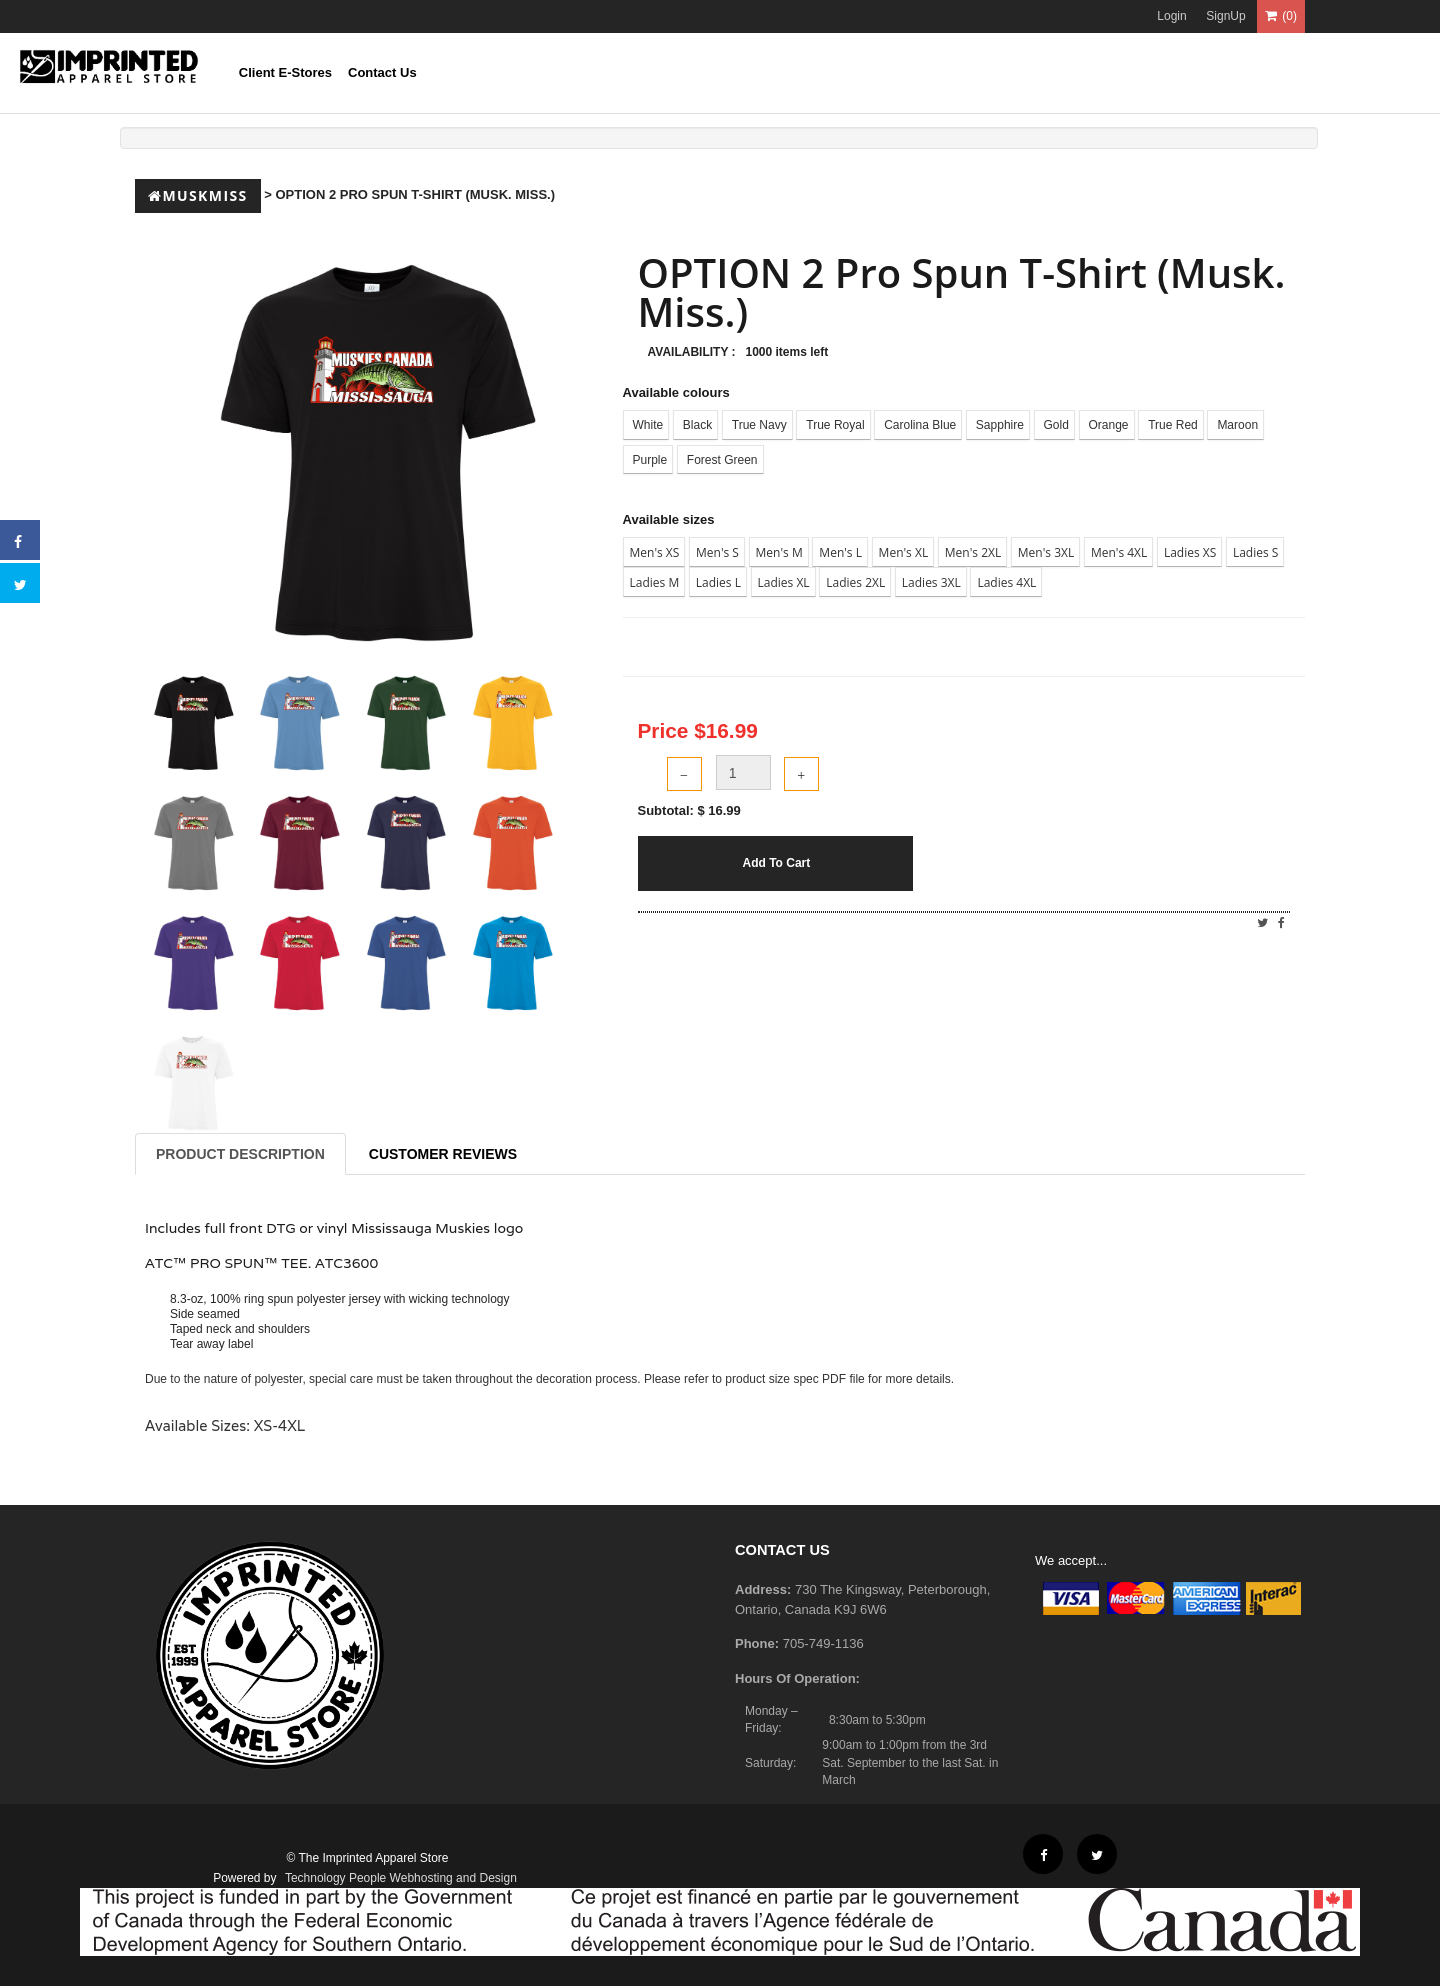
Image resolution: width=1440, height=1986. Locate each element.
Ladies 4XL (1006, 582)
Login (1171, 16)
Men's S (717, 552)
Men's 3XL (1046, 552)
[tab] (194, 723)
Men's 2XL (973, 552)
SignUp (1225, 16)
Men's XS (655, 552)
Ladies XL (784, 582)
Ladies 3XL (931, 582)
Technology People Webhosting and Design (401, 1878)
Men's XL (904, 552)
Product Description (240, 1154)
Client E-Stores (285, 72)
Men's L (840, 552)
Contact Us (382, 72)
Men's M (779, 552)
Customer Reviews (443, 1154)
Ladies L (718, 582)
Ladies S (1255, 552)
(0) (1281, 16)
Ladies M (655, 582)
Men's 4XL (1119, 552)
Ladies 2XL (855, 582)
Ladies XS (1190, 552)
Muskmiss (198, 195)
